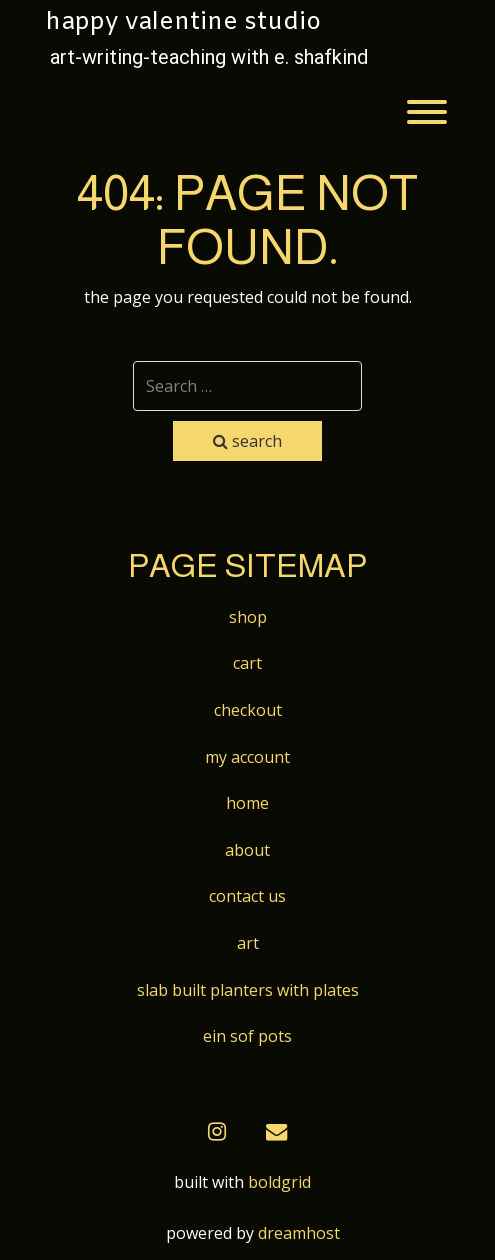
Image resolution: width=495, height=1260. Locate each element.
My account (247, 757)
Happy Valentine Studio (183, 23)
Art (248, 943)
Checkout (248, 710)
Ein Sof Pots (247, 1036)
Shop (248, 617)
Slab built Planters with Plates (248, 990)
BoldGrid (279, 1182)
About (247, 850)
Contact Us (247, 896)
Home (247, 803)
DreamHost (299, 1233)
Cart (247, 663)
